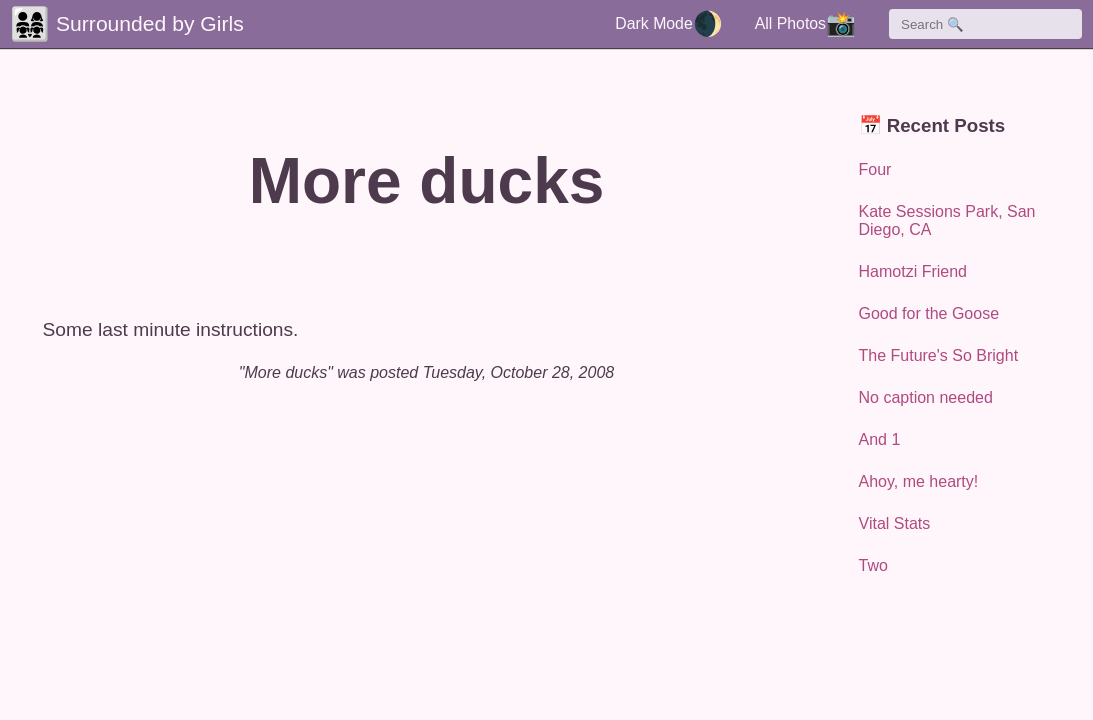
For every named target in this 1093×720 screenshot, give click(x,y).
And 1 (880, 439)
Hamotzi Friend (913, 271)
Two (873, 565)
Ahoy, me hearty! (919, 481)
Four (875, 169)
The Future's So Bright (939, 355)
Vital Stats (895, 523)
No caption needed (926, 397)
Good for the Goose (929, 313)
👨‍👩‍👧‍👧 (30, 24)
